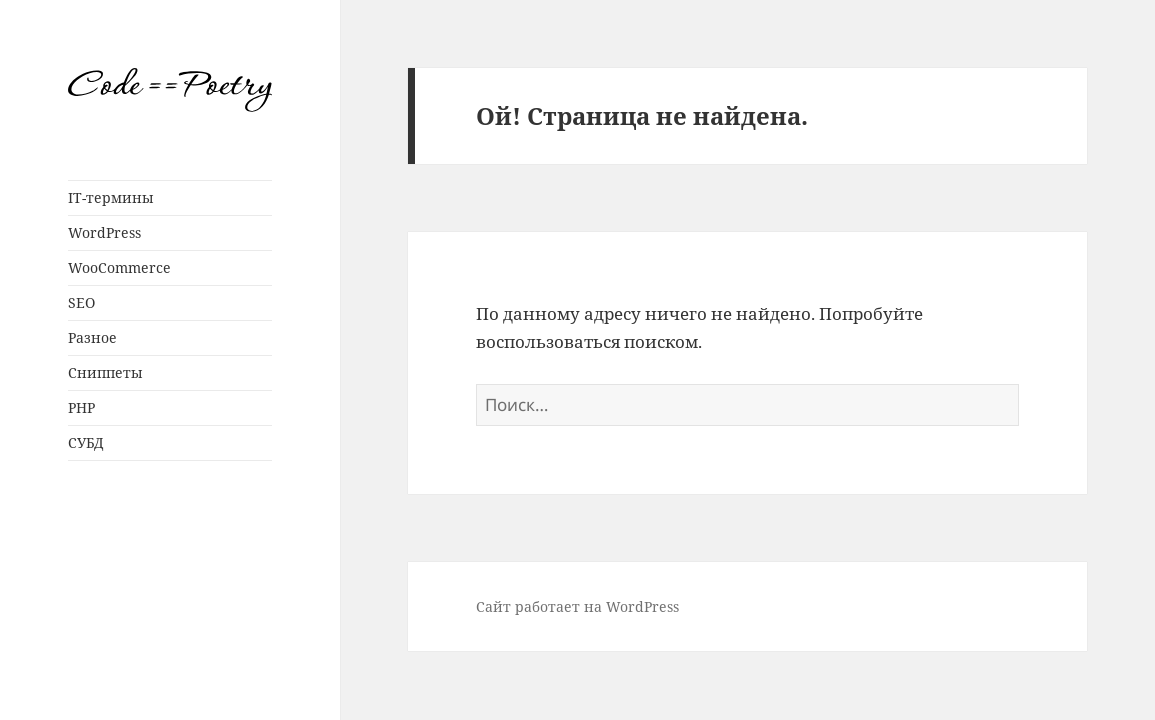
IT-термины (111, 197)
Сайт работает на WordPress (577, 606)
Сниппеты (105, 372)
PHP (81, 407)
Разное (92, 337)
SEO (81, 302)
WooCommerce (119, 267)
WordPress (104, 232)
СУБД (86, 442)
